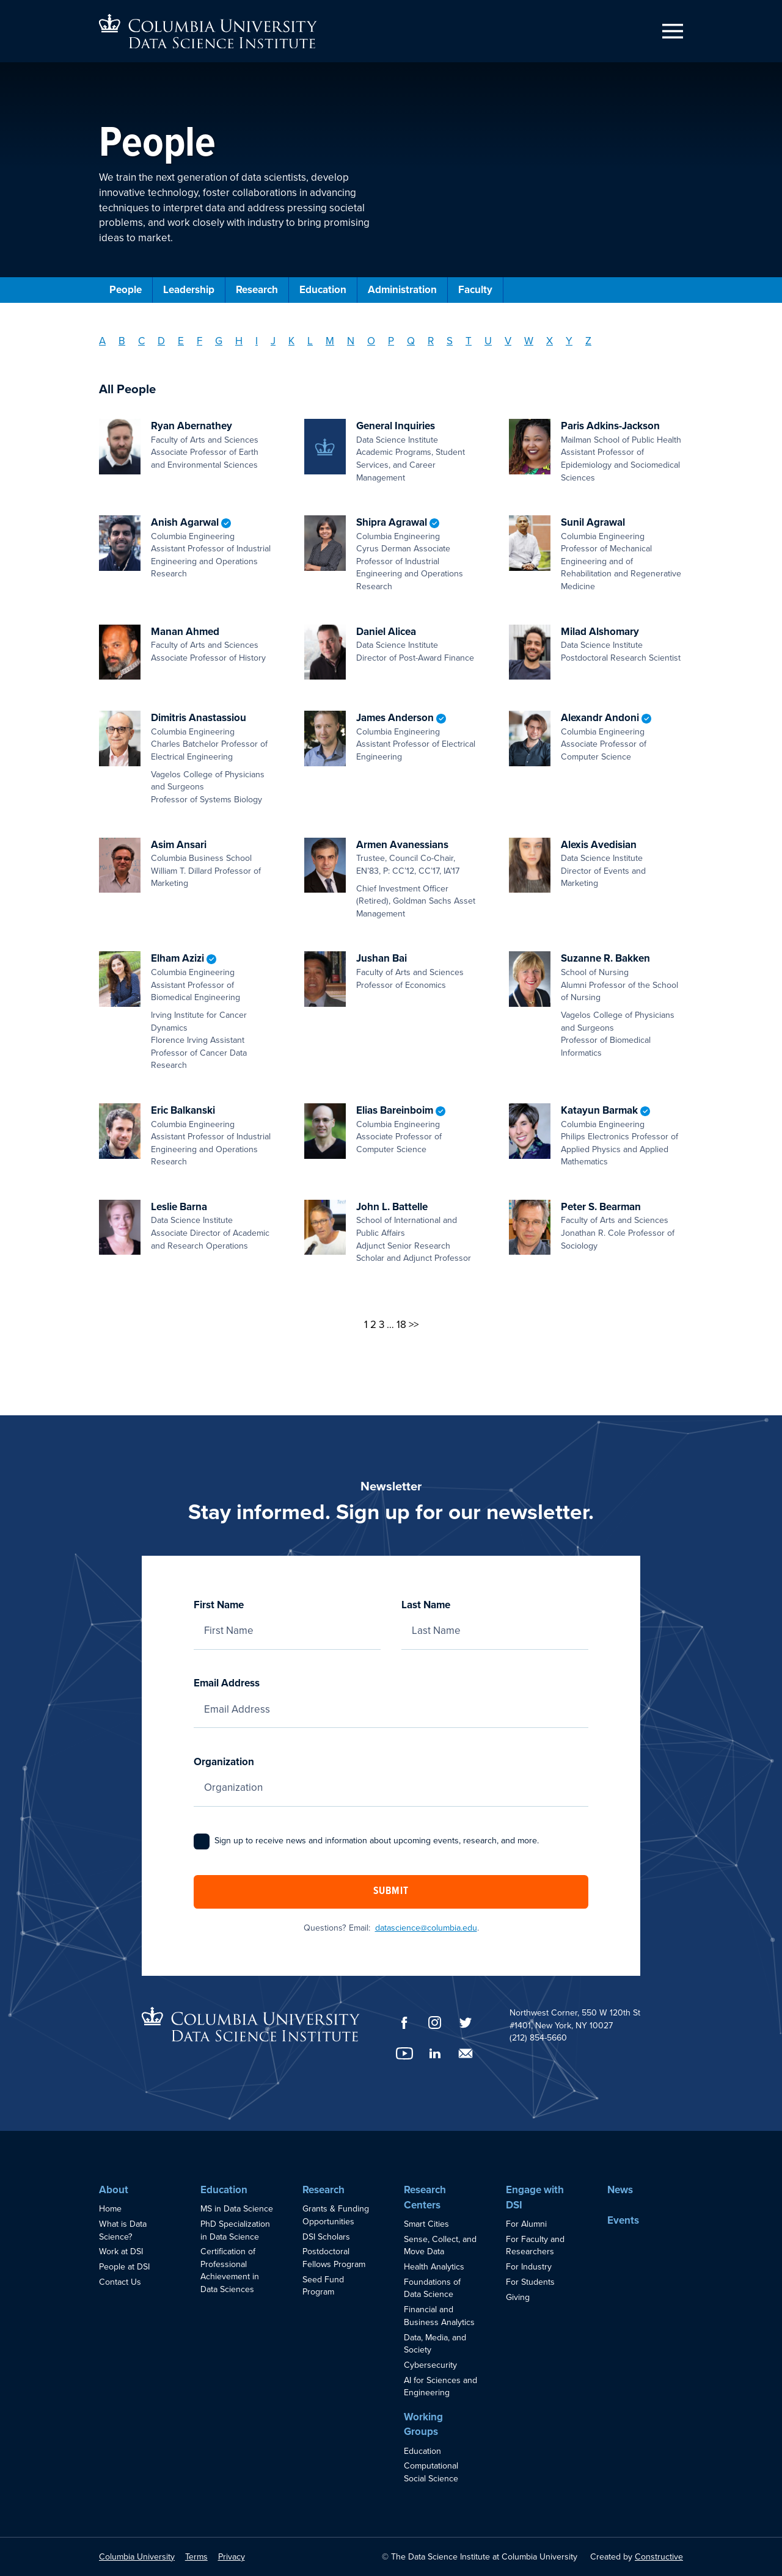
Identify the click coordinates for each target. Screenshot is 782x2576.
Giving (518, 2297)
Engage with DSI (535, 2197)
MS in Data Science (236, 2209)
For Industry (529, 2267)
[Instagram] (435, 2022)
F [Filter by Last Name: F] (199, 341)
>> (413, 1324)
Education (322, 289)
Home (110, 2209)
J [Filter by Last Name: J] (273, 341)
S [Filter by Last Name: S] (450, 341)
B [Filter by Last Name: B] (122, 341)
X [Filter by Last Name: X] (549, 341)
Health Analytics (434, 2267)
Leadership (188, 289)
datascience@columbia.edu (426, 1928)
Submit (390, 1891)
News (620, 2189)
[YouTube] (404, 2053)
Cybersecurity (430, 2365)
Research (257, 289)
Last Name (494, 1618)
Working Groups (423, 2425)
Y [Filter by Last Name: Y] (569, 341)
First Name (287, 1618)
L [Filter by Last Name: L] (310, 341)
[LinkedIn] (435, 2053)
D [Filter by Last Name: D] (161, 341)
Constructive (659, 2557)
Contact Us (120, 2282)
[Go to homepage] (208, 31)
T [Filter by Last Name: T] (469, 341)
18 (401, 1324)
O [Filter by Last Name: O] (371, 341)
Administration (402, 289)
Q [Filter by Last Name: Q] (411, 341)
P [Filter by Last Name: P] (391, 341)
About (113, 2189)
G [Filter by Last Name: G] (218, 341)
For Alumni (526, 2224)
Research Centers (425, 2197)
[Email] (465, 2053)
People (125, 289)
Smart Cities (426, 2224)
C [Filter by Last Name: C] (141, 341)
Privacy (231, 2557)
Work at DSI (121, 2251)
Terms (196, 2557)
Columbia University (137, 2557)
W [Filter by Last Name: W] (528, 341)
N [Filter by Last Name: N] (350, 341)
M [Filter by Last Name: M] (330, 341)
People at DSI (124, 2267)
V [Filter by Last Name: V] (508, 341)
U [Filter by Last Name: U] (488, 341)
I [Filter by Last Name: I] (256, 341)
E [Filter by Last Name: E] (181, 341)
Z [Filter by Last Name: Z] (588, 341)
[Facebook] (404, 2023)
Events (623, 2220)
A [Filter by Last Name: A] (102, 341)
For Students (530, 2282)
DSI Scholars (326, 2237)
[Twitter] (465, 2022)
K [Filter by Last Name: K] (291, 341)
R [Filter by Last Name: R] (431, 341)
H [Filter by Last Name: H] (239, 341)
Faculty (475, 289)
